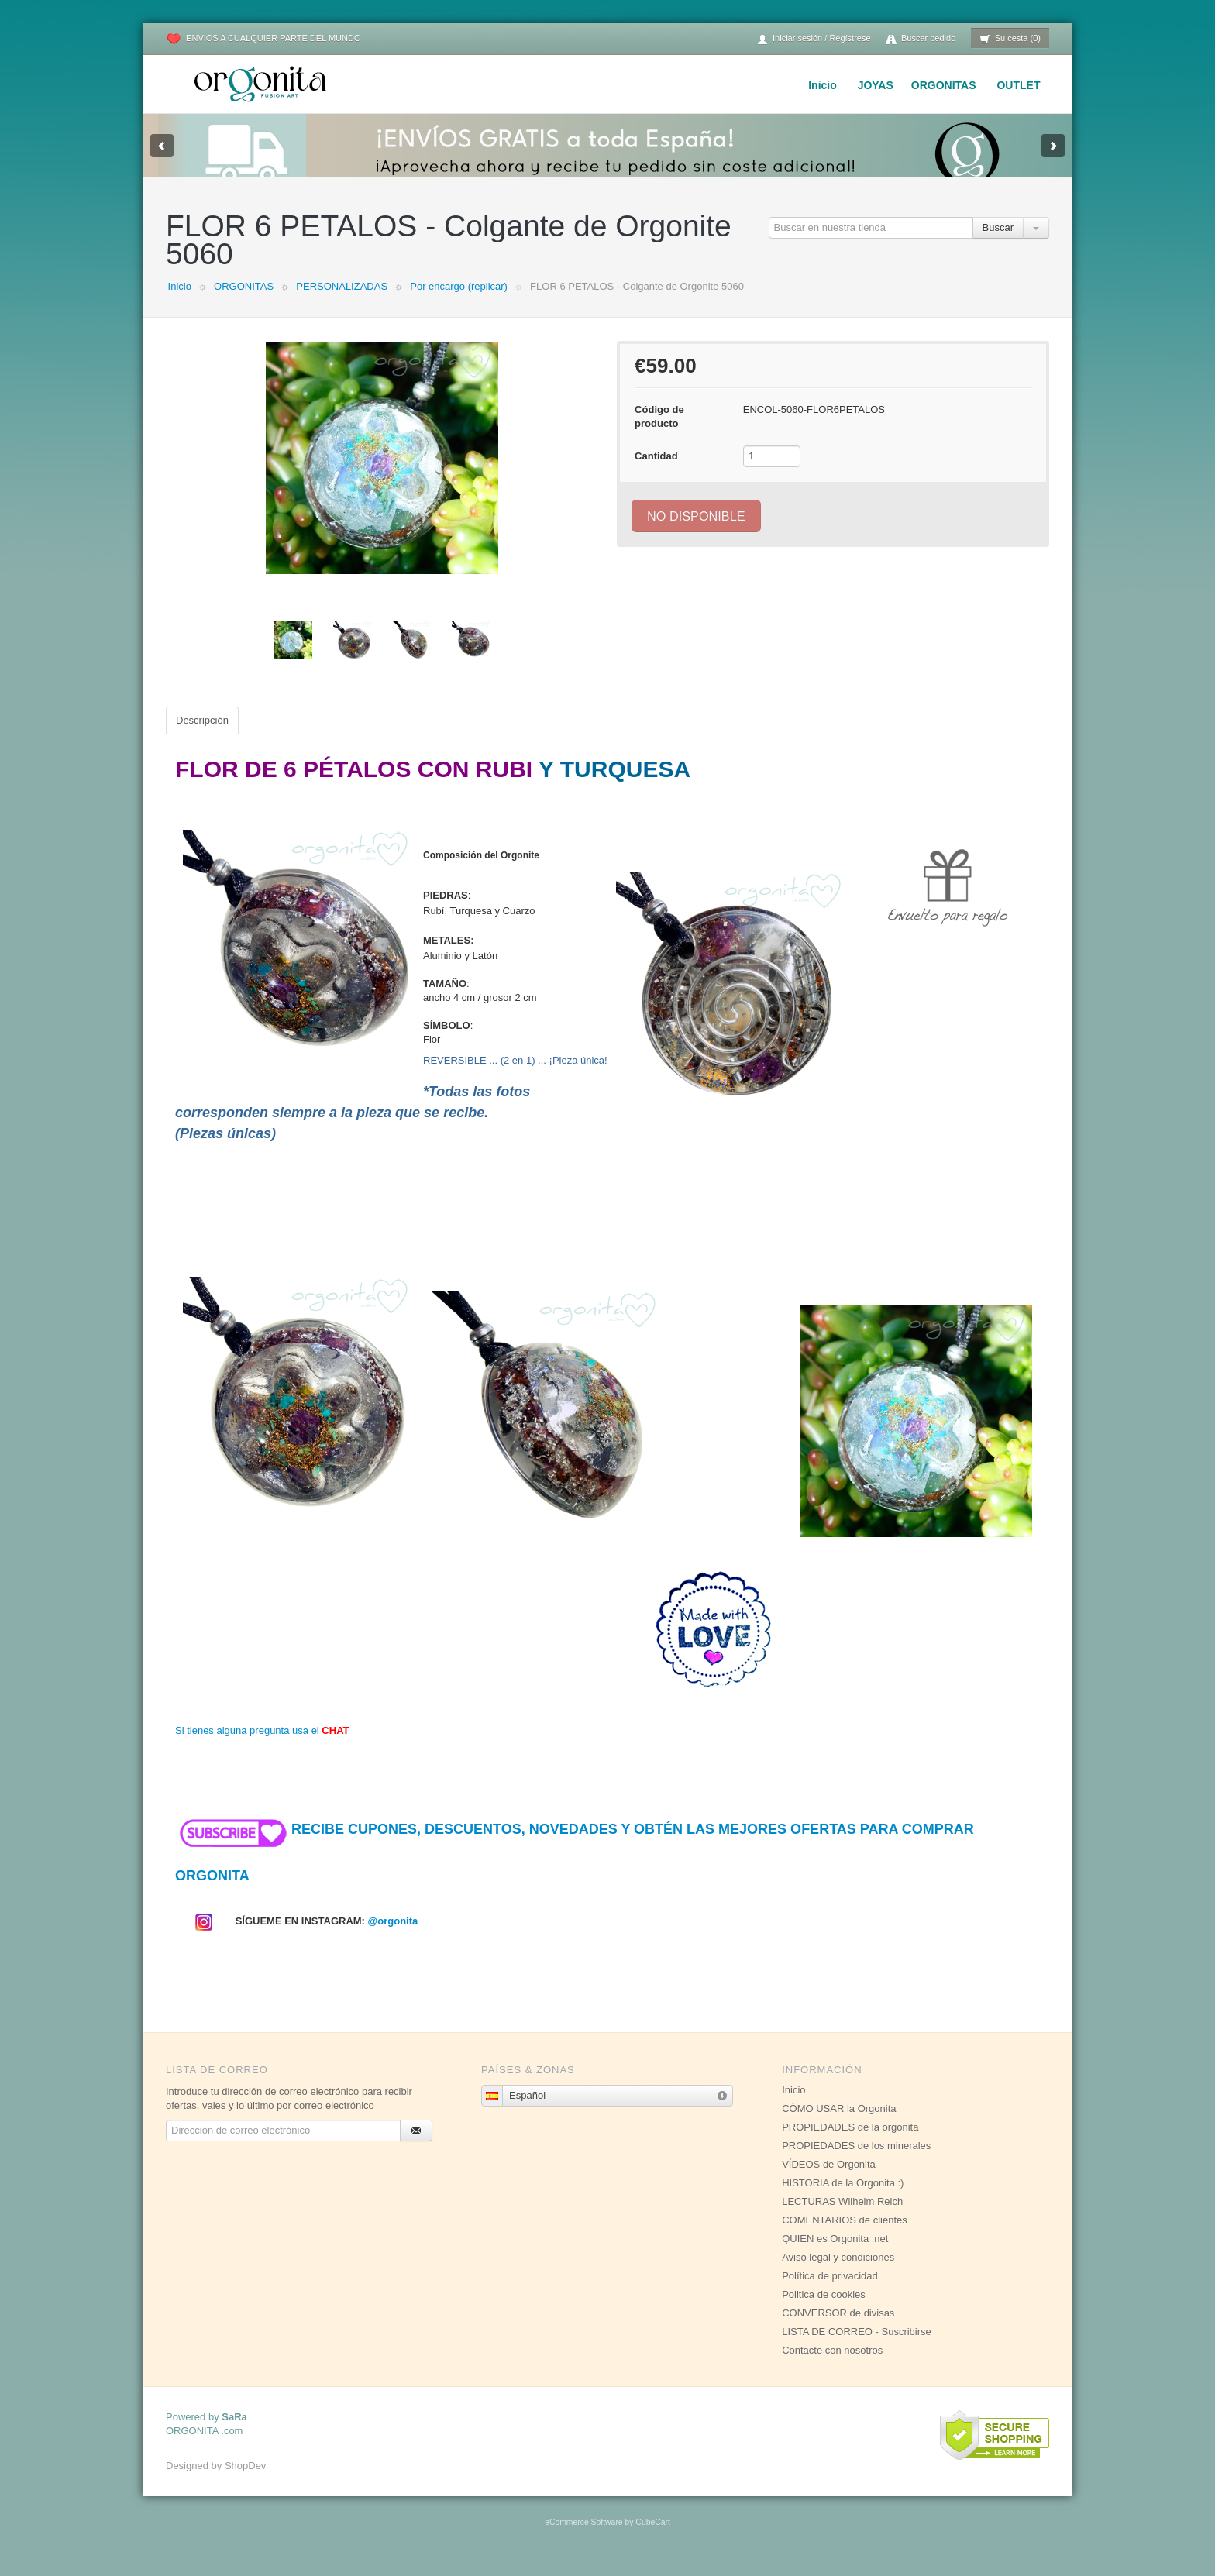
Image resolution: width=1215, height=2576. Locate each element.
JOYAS (875, 85)
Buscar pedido (920, 39)
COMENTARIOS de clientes (844, 2235)
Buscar (998, 243)
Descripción (202, 735)
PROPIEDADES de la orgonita (850, 2142)
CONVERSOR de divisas (838, 2328)
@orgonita (393, 1936)
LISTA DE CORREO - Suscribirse (856, 2347)
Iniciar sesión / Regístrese (813, 39)
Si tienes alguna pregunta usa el (262, 1746)
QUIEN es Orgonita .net (835, 2254)
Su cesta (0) (1010, 39)
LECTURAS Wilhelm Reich (842, 2217)
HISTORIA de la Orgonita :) (843, 2198)
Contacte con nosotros (832, 2365)
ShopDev (245, 2481)
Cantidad (656, 471)
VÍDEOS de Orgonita (829, 2180)
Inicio (822, 85)
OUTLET (1018, 85)
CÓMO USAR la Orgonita (839, 2124)
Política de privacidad (830, 2291)
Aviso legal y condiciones (838, 2273)
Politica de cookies (824, 2310)
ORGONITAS (943, 85)
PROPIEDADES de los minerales (856, 2161)
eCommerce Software (583, 2537)
